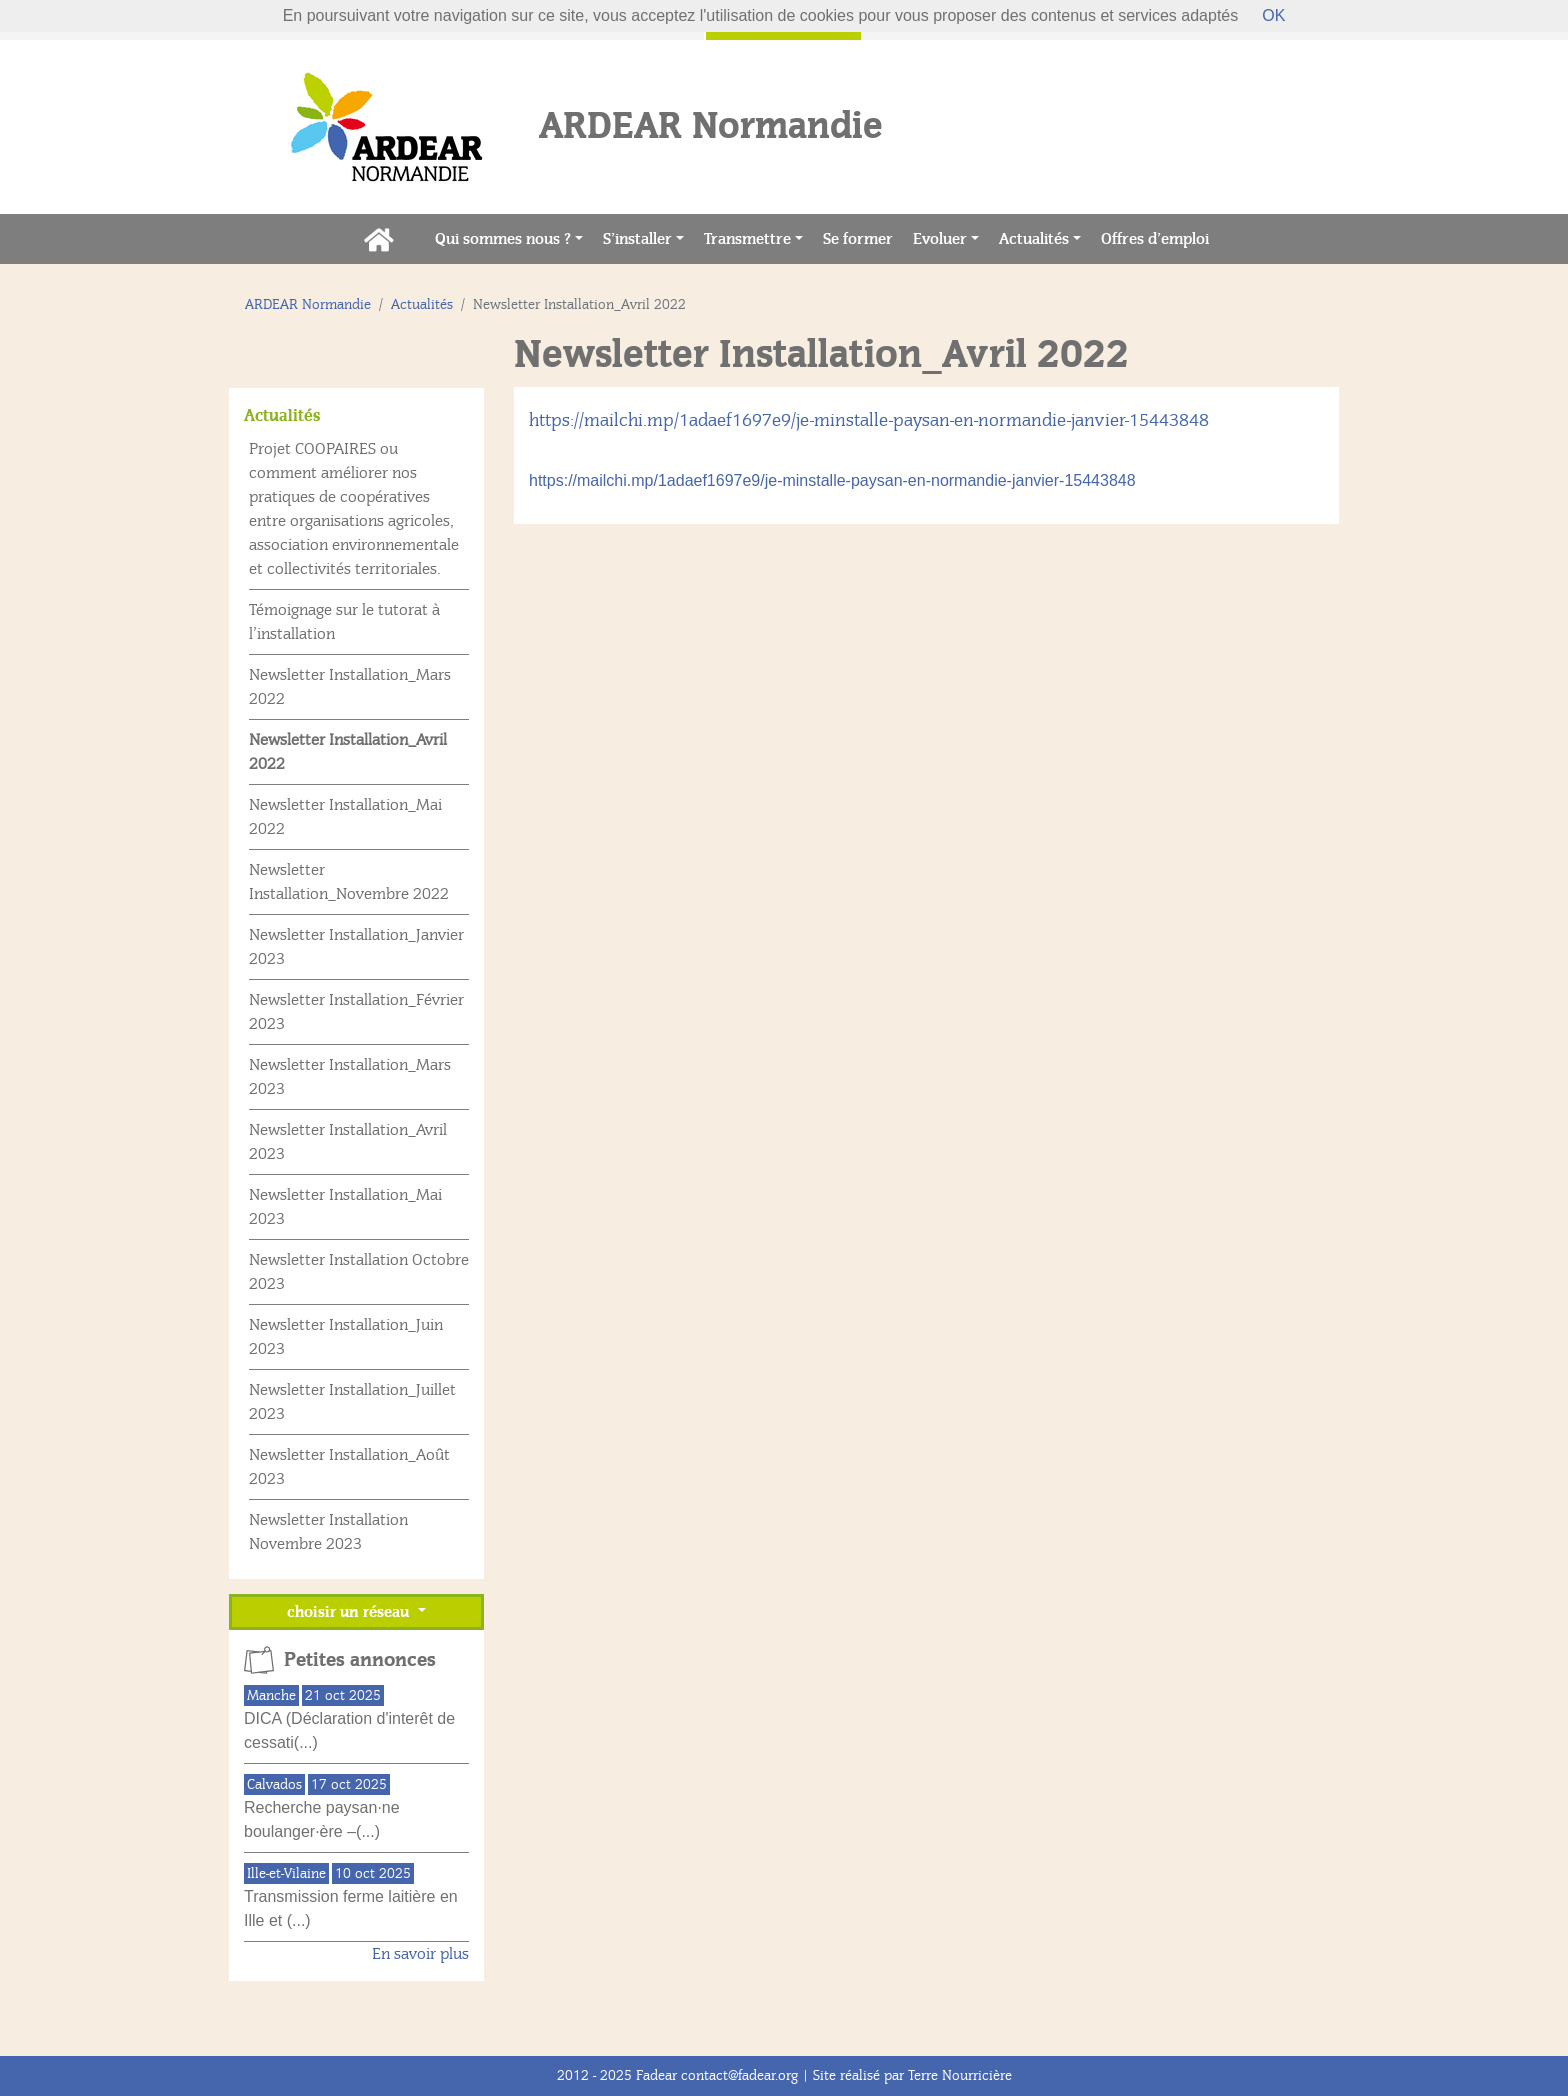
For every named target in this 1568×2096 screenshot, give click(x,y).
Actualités (1034, 239)
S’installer (637, 239)
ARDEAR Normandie (308, 304)
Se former (863, 237)
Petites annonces (360, 1660)
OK (1273, 15)
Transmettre (747, 239)
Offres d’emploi (1160, 237)
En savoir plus (420, 1954)
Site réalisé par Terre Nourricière (912, 2075)
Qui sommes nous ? (503, 239)
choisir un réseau (350, 1612)
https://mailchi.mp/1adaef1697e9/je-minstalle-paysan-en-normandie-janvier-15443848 (869, 420)
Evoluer (940, 239)
